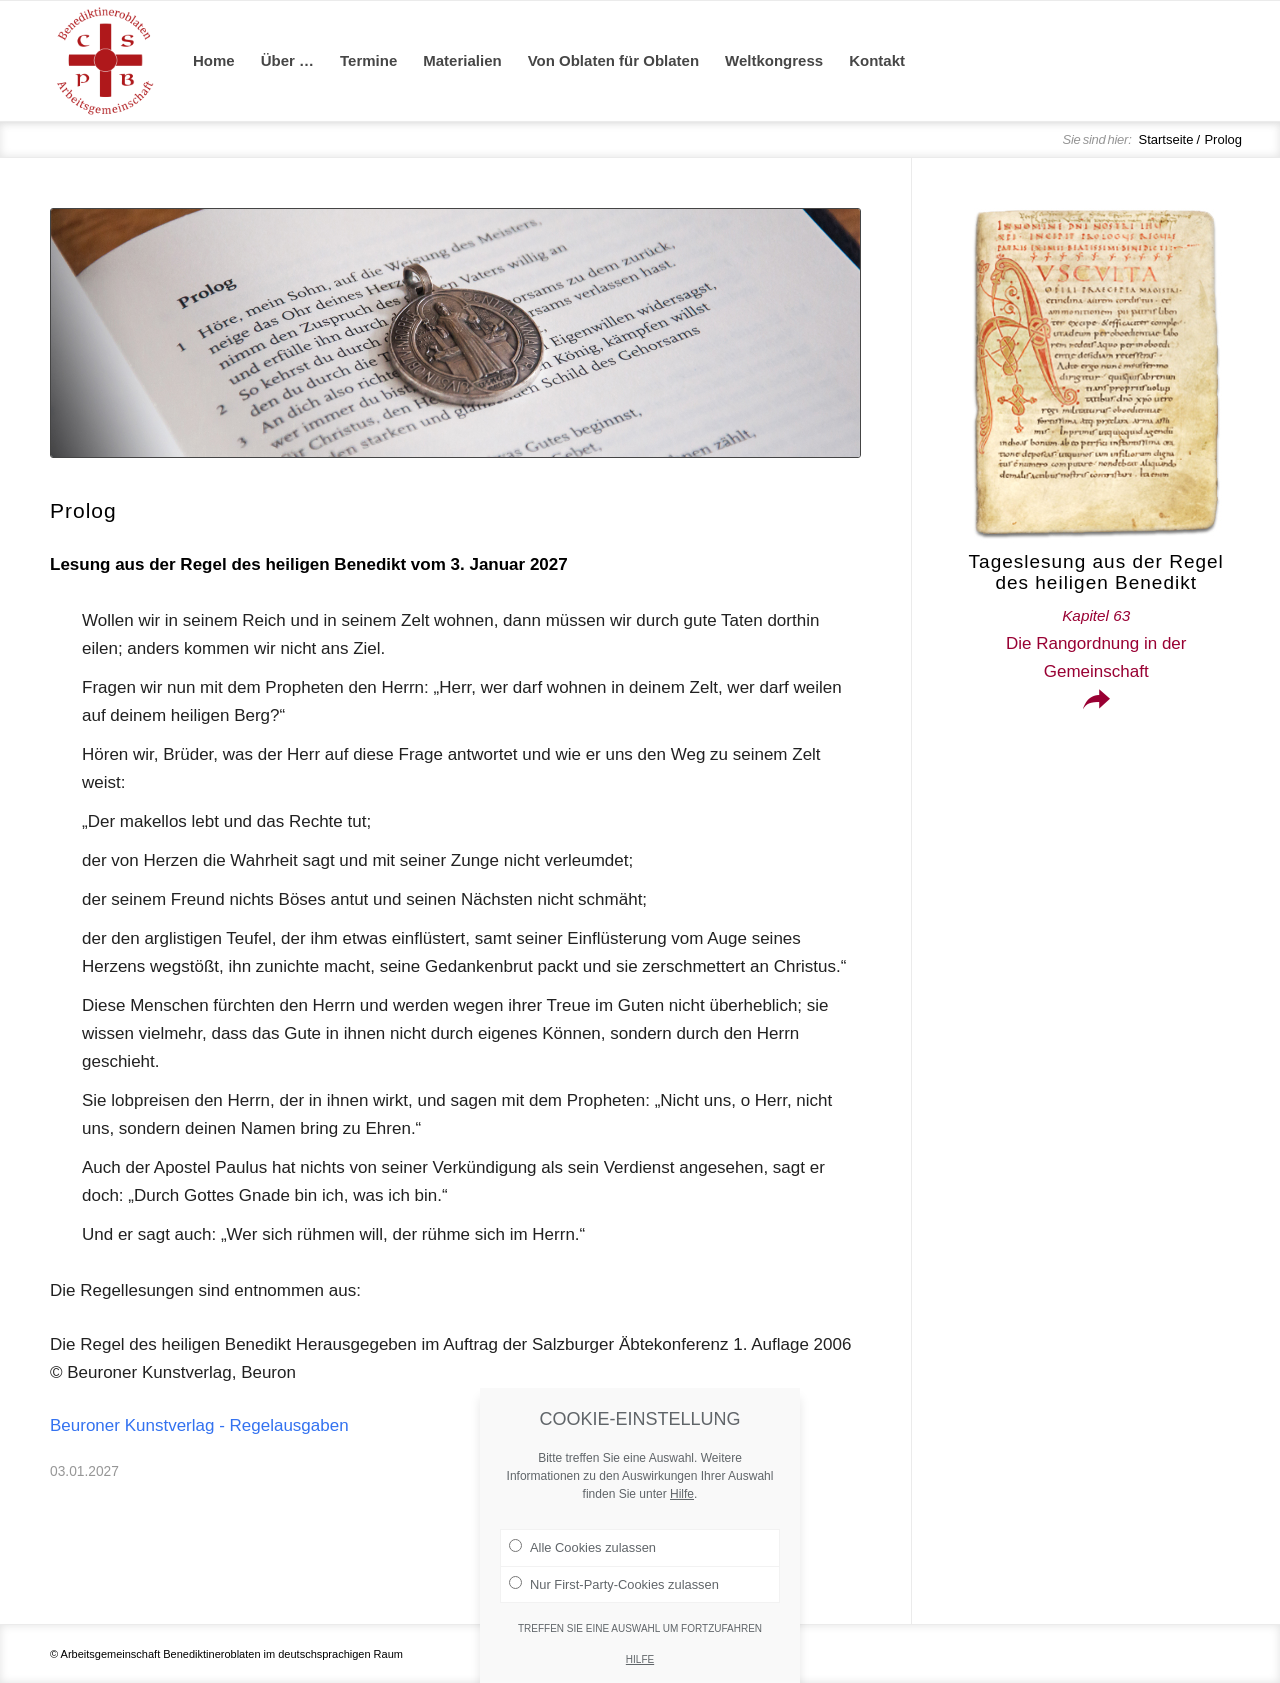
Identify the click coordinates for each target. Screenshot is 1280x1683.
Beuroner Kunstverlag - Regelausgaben (199, 1425)
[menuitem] (214, 61)
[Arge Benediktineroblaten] (105, 61)
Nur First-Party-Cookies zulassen (614, 1611)
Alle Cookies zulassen (582, 1575)
